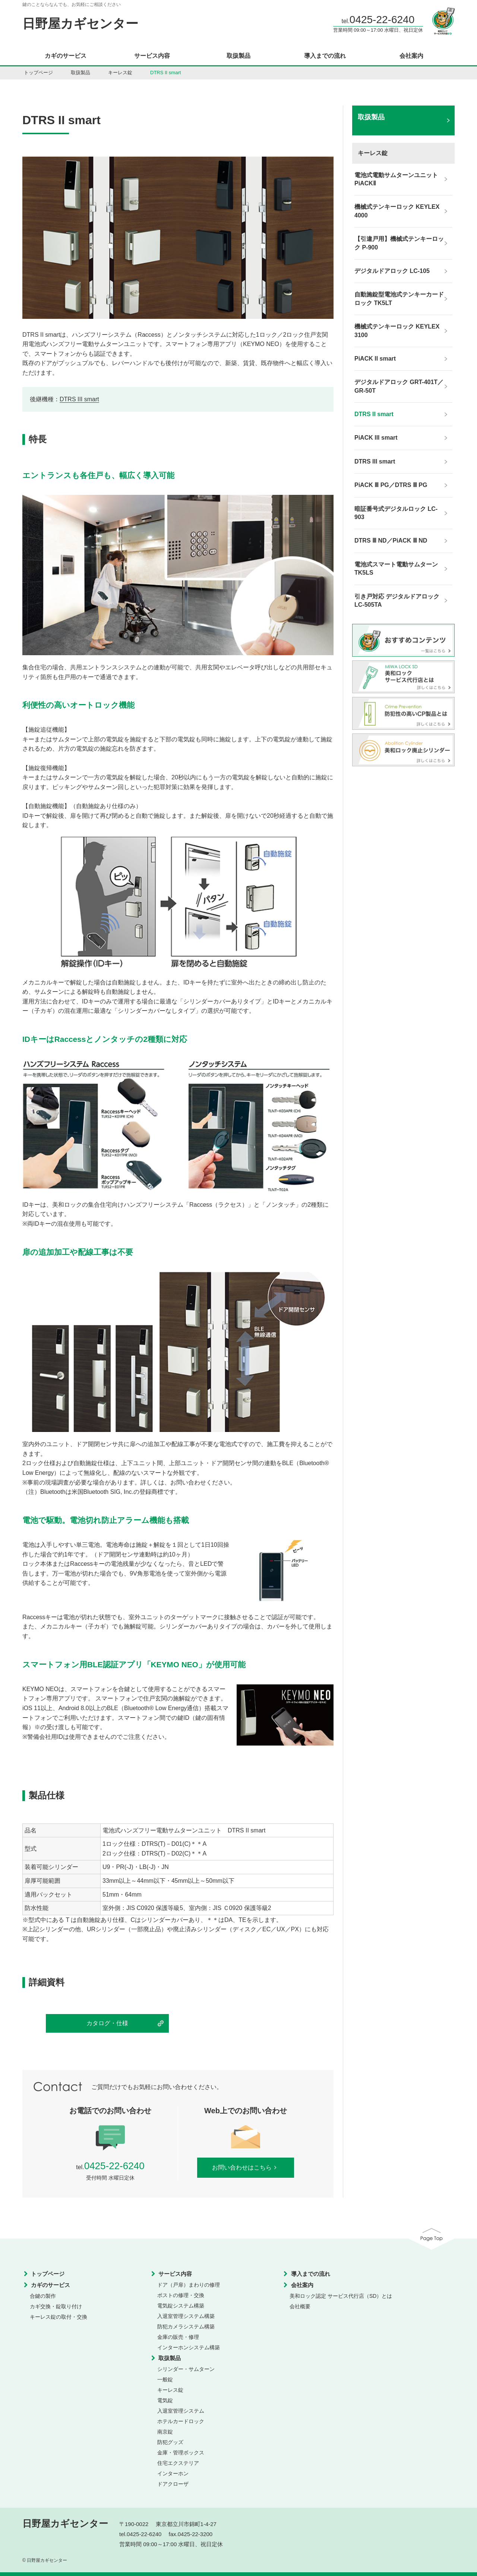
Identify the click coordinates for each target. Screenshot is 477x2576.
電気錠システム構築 (180, 2306)
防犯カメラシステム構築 (186, 2327)
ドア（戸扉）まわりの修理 (188, 2285)
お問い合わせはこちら (245, 2167)
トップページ (38, 72)
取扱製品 (238, 56)
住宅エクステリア (178, 2463)
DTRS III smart (79, 399)
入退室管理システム (180, 2411)
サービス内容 (152, 56)
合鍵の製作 (43, 2296)
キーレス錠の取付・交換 (58, 2317)
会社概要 (300, 2306)
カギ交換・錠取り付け (56, 2306)
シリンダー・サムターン (186, 2369)
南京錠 (165, 2432)
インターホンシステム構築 (188, 2347)
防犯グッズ (170, 2442)
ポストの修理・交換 (180, 2295)
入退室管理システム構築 (186, 2316)
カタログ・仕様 (107, 2023)
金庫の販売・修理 (178, 2337)
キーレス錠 (120, 72)
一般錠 (165, 2379)
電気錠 (165, 2400)
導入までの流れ (325, 56)
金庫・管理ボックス (180, 2453)
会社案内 (411, 56)
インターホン (173, 2473)
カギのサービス (65, 56)
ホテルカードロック (180, 2421)
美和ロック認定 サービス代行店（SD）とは (341, 2296)
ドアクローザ (173, 2484)
